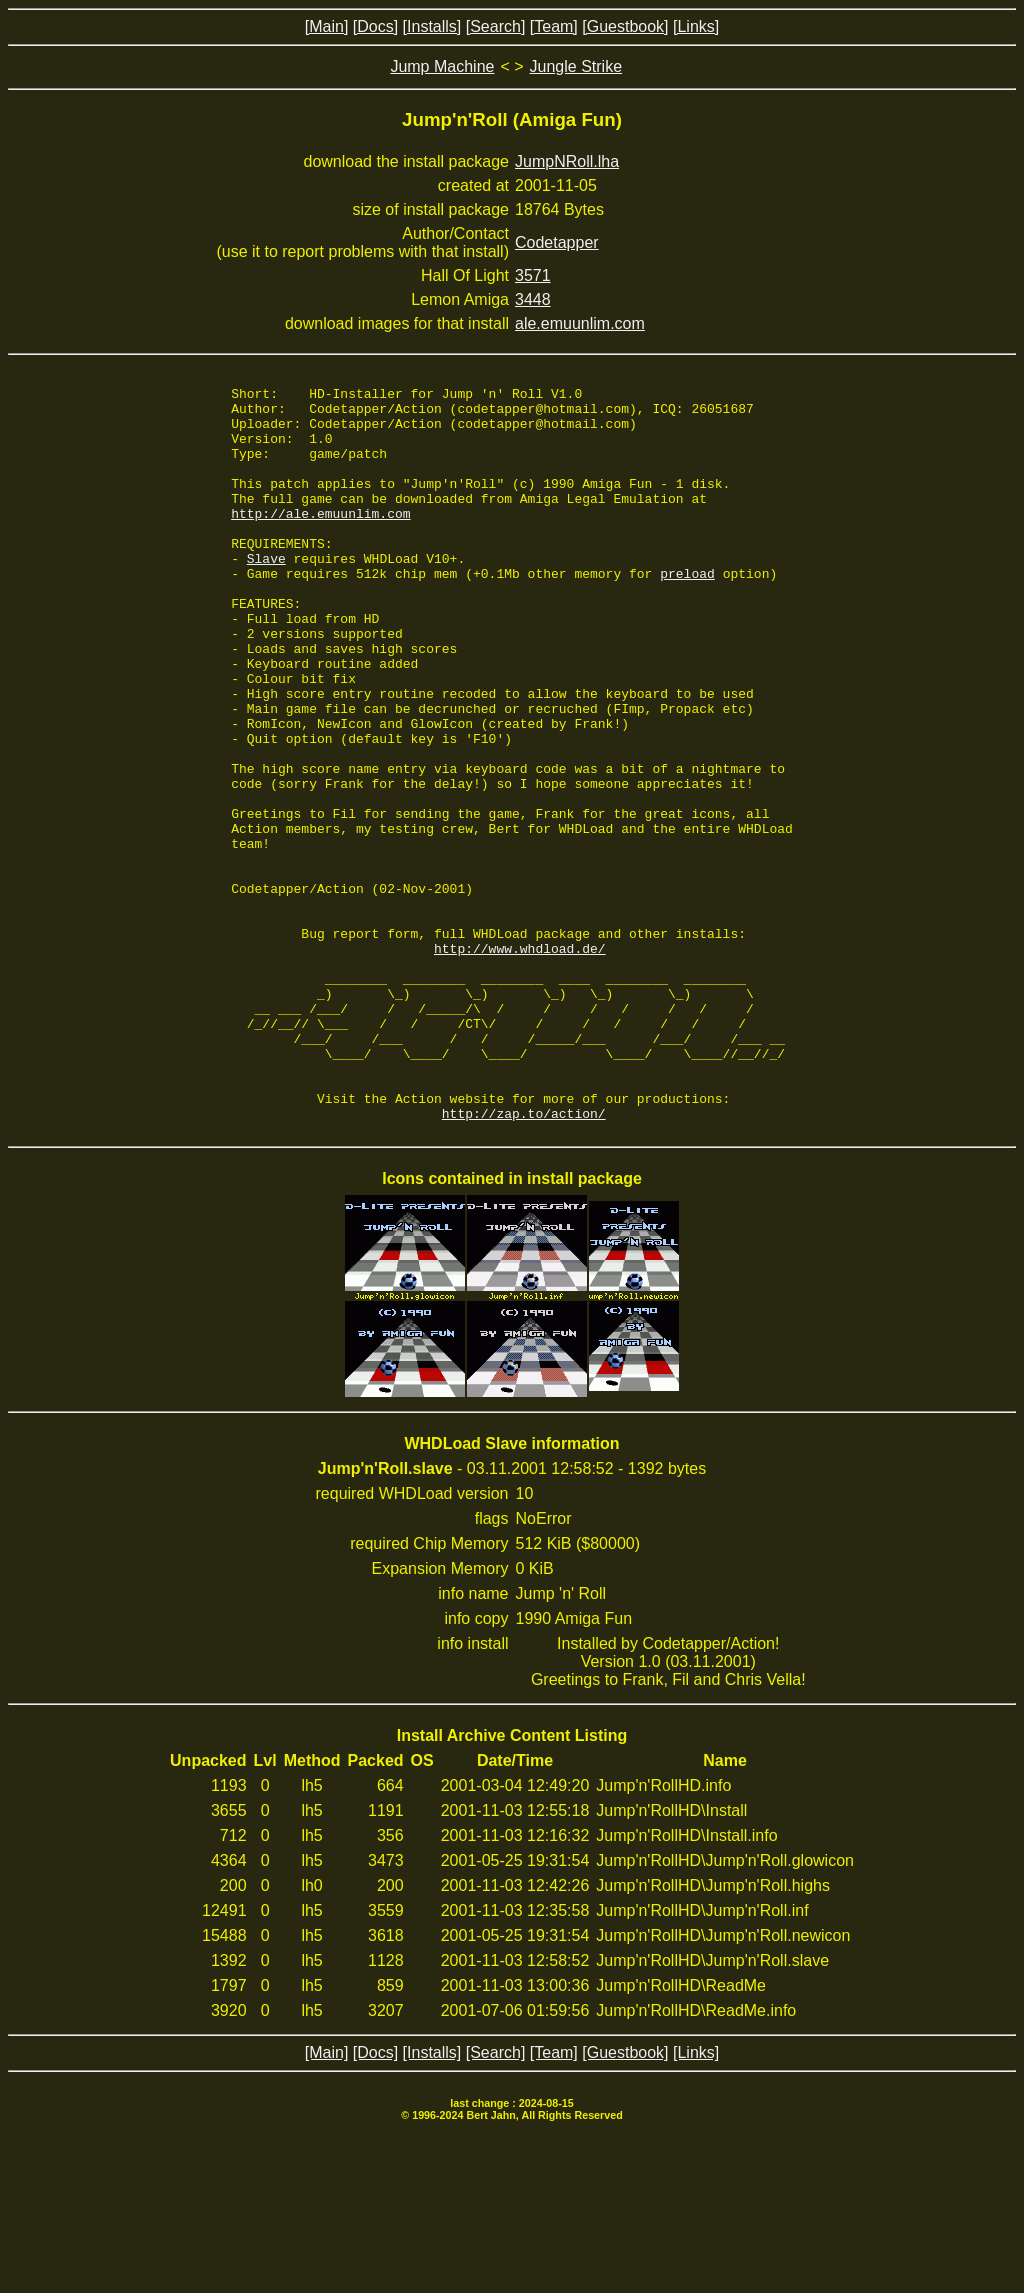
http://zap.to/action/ (524, 1260)
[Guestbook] (625, 26)
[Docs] (375, 26)
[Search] (496, 26)
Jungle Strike (576, 66)
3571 (533, 275)
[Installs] (432, 26)
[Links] (696, 26)
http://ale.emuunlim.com (320, 540)
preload (687, 612)
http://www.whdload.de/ (520, 1062)
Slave (266, 594)
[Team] (554, 26)
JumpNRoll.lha (567, 161)
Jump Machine (442, 66)
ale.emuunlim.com (580, 323)
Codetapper (557, 242)
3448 (533, 299)
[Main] (327, 26)
